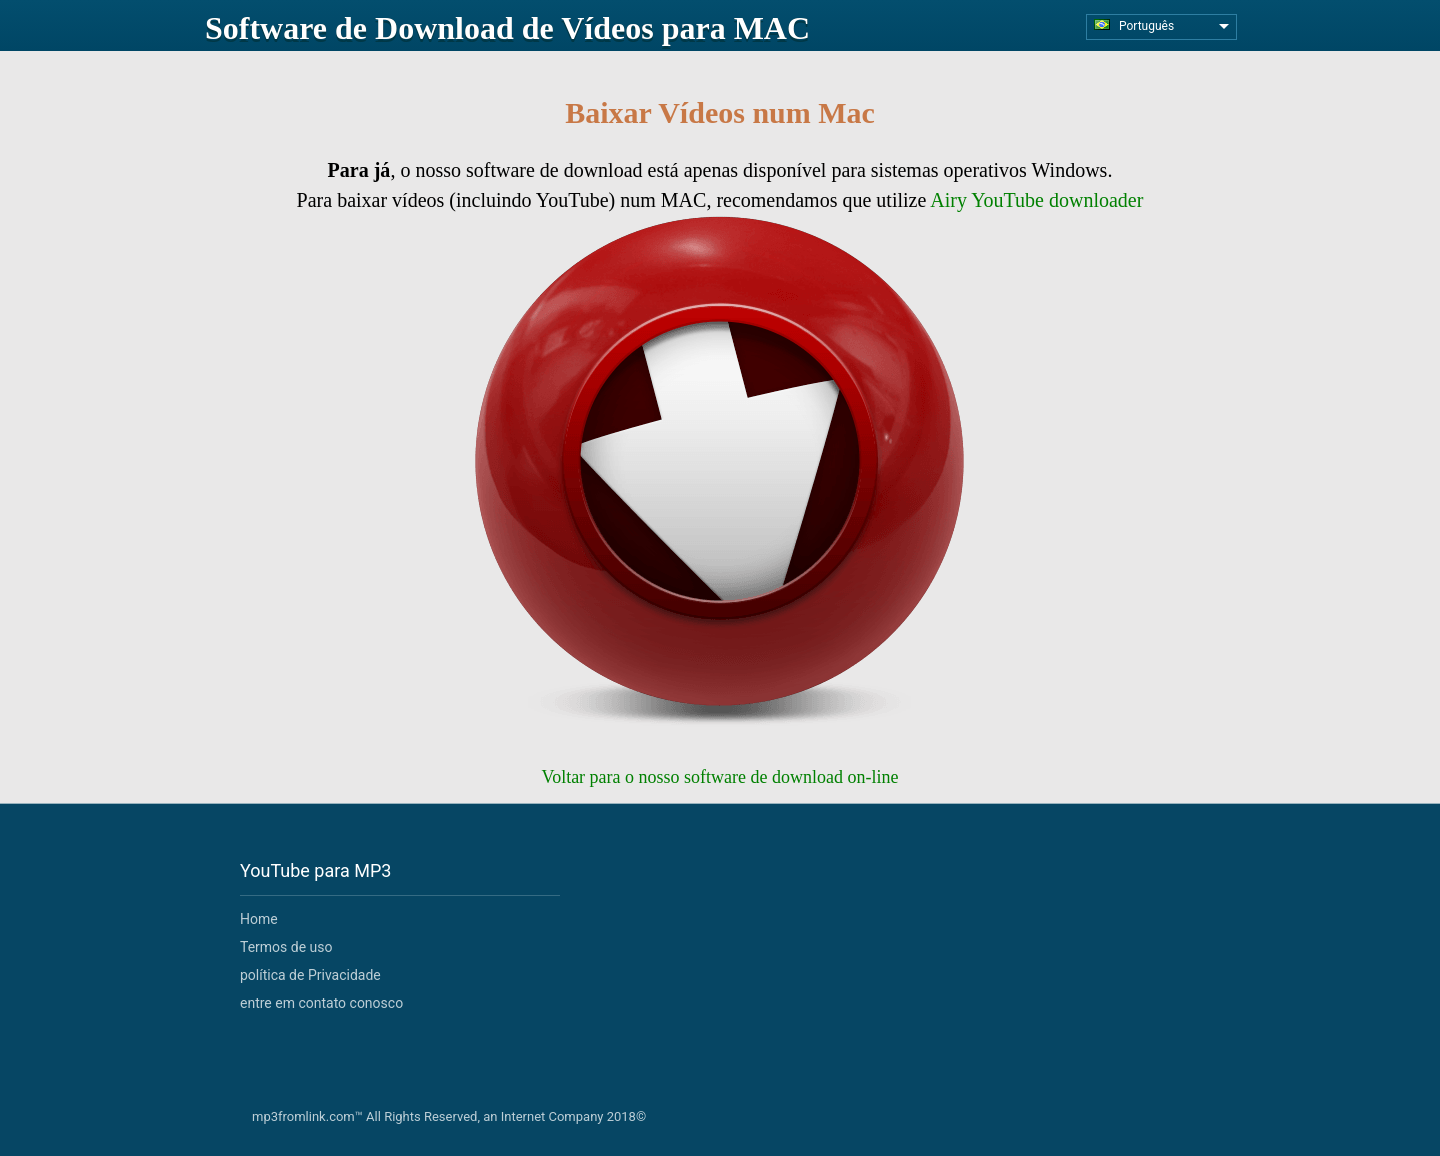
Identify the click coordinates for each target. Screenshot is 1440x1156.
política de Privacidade (310, 975)
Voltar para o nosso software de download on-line (719, 777)
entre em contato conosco (321, 1003)
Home (259, 919)
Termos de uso (286, 947)
